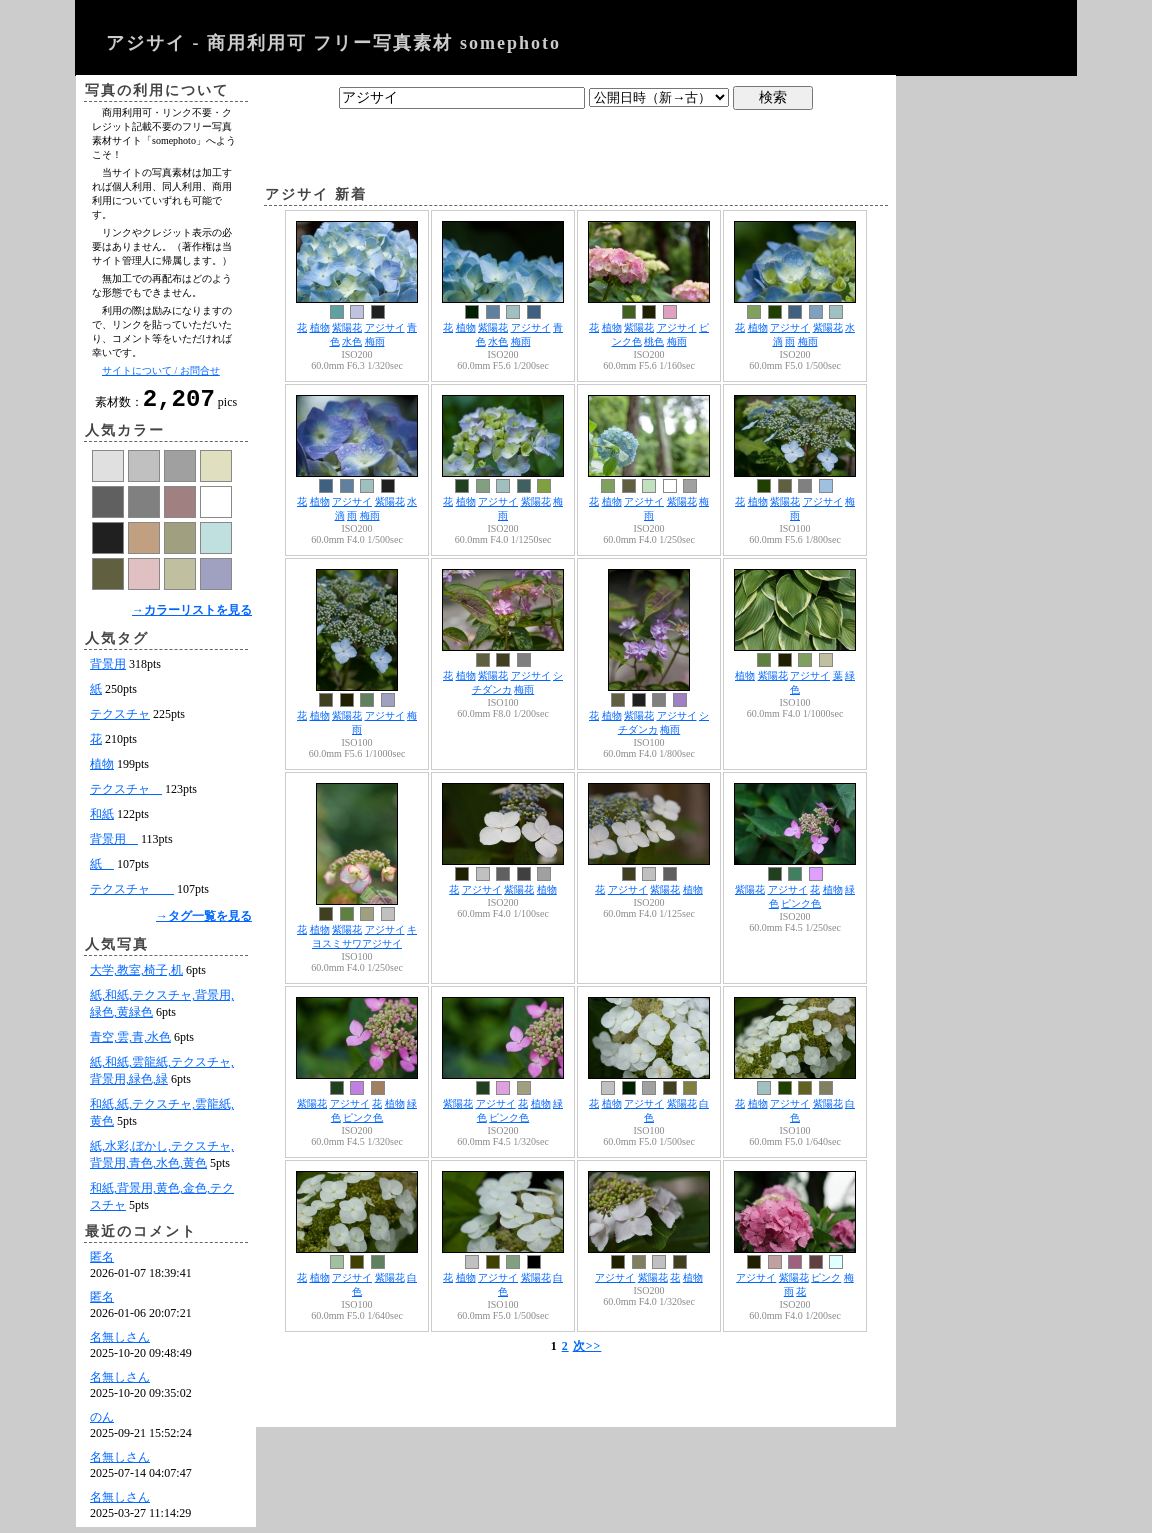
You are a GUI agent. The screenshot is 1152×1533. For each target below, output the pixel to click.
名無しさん (120, 1343)
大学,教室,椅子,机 (136, 976)
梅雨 (375, 341)
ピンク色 (801, 903)
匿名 (102, 1263)
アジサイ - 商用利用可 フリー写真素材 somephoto (333, 43)
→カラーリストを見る (192, 616)
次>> (587, 1346)
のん (102, 1423)
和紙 (102, 820)
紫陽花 (347, 327)
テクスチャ (120, 720)
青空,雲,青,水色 (130, 1043)
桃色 (654, 341)
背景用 (108, 670)
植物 (102, 770)
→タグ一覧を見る (204, 922)
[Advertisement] (576, 143)
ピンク (826, 1277)
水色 (352, 341)
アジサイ (385, 327)
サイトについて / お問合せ (161, 370)
